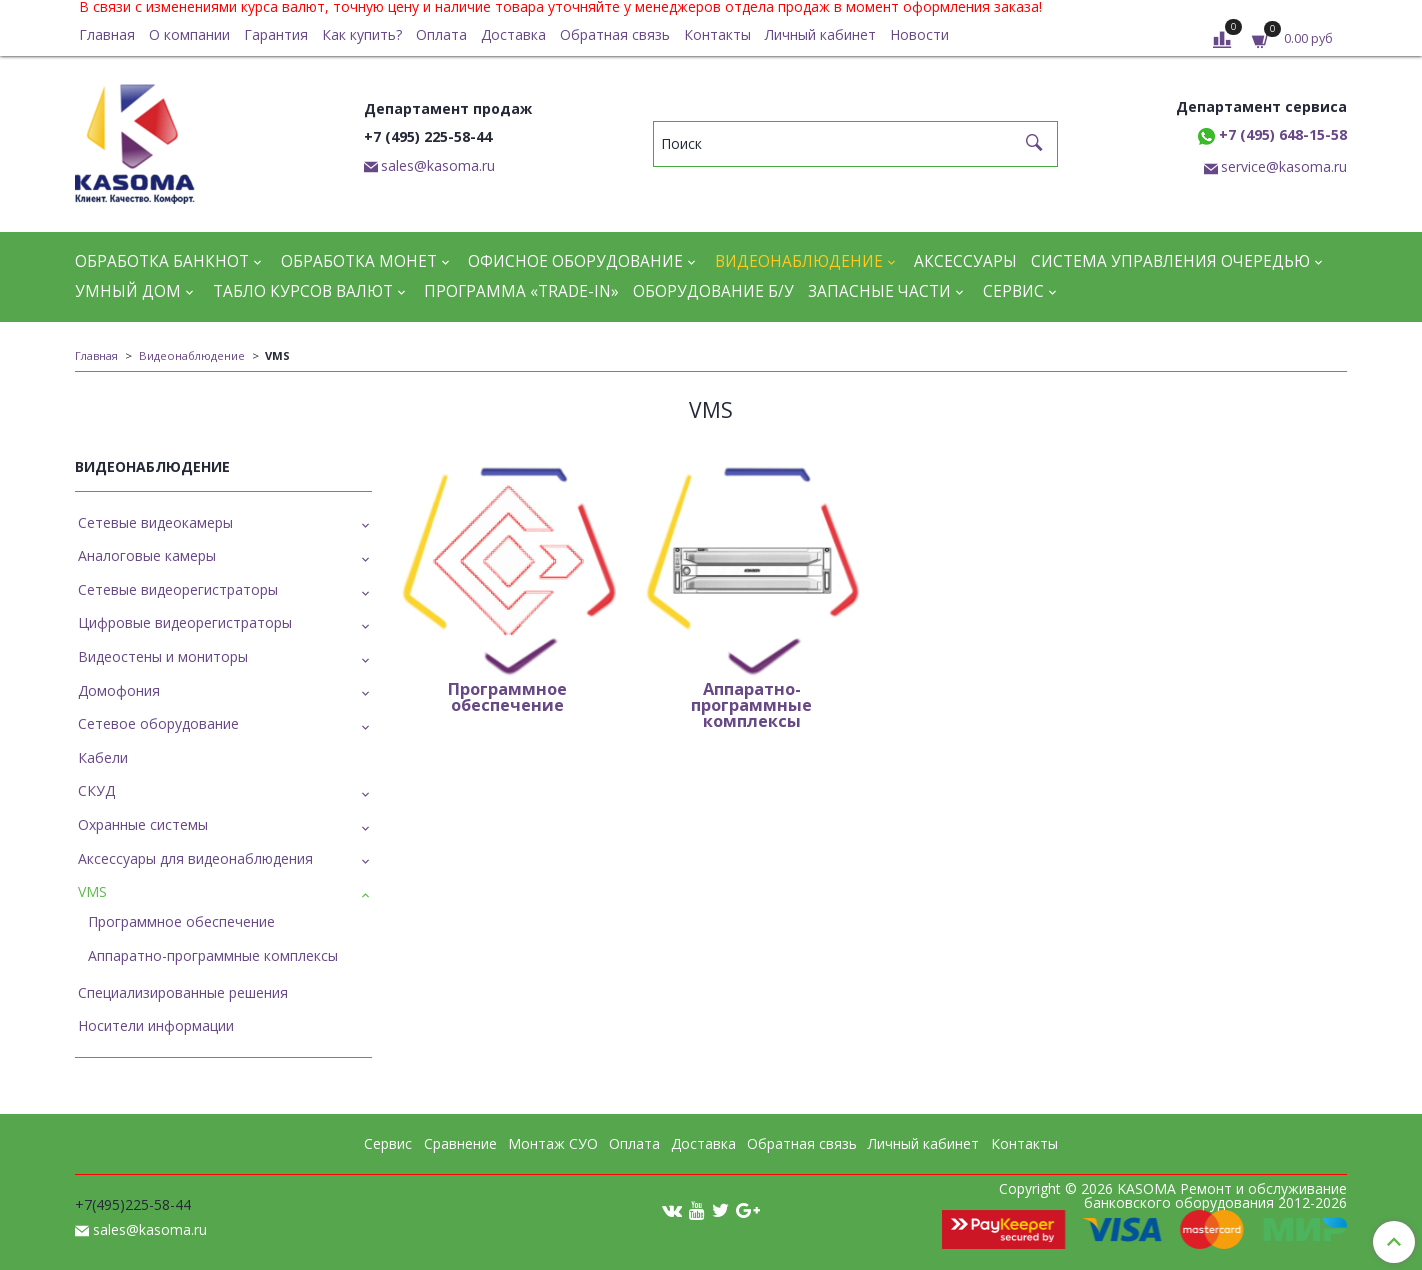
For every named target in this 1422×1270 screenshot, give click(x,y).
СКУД (96, 790)
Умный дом (128, 291)
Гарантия (276, 34)
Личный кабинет (820, 34)
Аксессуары (965, 261)
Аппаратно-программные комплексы (213, 955)
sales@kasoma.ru (438, 165)
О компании (189, 34)
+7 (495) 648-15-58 (1272, 134)
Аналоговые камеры (147, 555)
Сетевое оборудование (158, 723)
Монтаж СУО (553, 1143)
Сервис (1013, 291)
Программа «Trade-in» (521, 291)
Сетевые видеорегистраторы (178, 589)
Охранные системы (143, 824)
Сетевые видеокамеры (155, 522)
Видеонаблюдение (799, 261)
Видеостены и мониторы (163, 656)
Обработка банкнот (162, 261)
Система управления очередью (1170, 261)
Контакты (717, 34)
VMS (92, 891)
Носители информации (156, 1025)
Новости (919, 34)
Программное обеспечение (181, 921)
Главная (107, 34)
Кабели (103, 757)
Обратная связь (615, 34)
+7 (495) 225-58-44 (428, 136)
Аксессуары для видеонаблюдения (195, 858)
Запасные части (879, 291)
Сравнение (460, 1143)
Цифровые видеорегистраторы (185, 622)
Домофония (119, 690)
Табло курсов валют (303, 291)
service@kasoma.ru (1284, 166)
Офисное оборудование (575, 261)
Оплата (441, 34)
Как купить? (362, 34)
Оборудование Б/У (713, 291)
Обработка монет (359, 261)
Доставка (513, 34)
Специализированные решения (183, 992)
